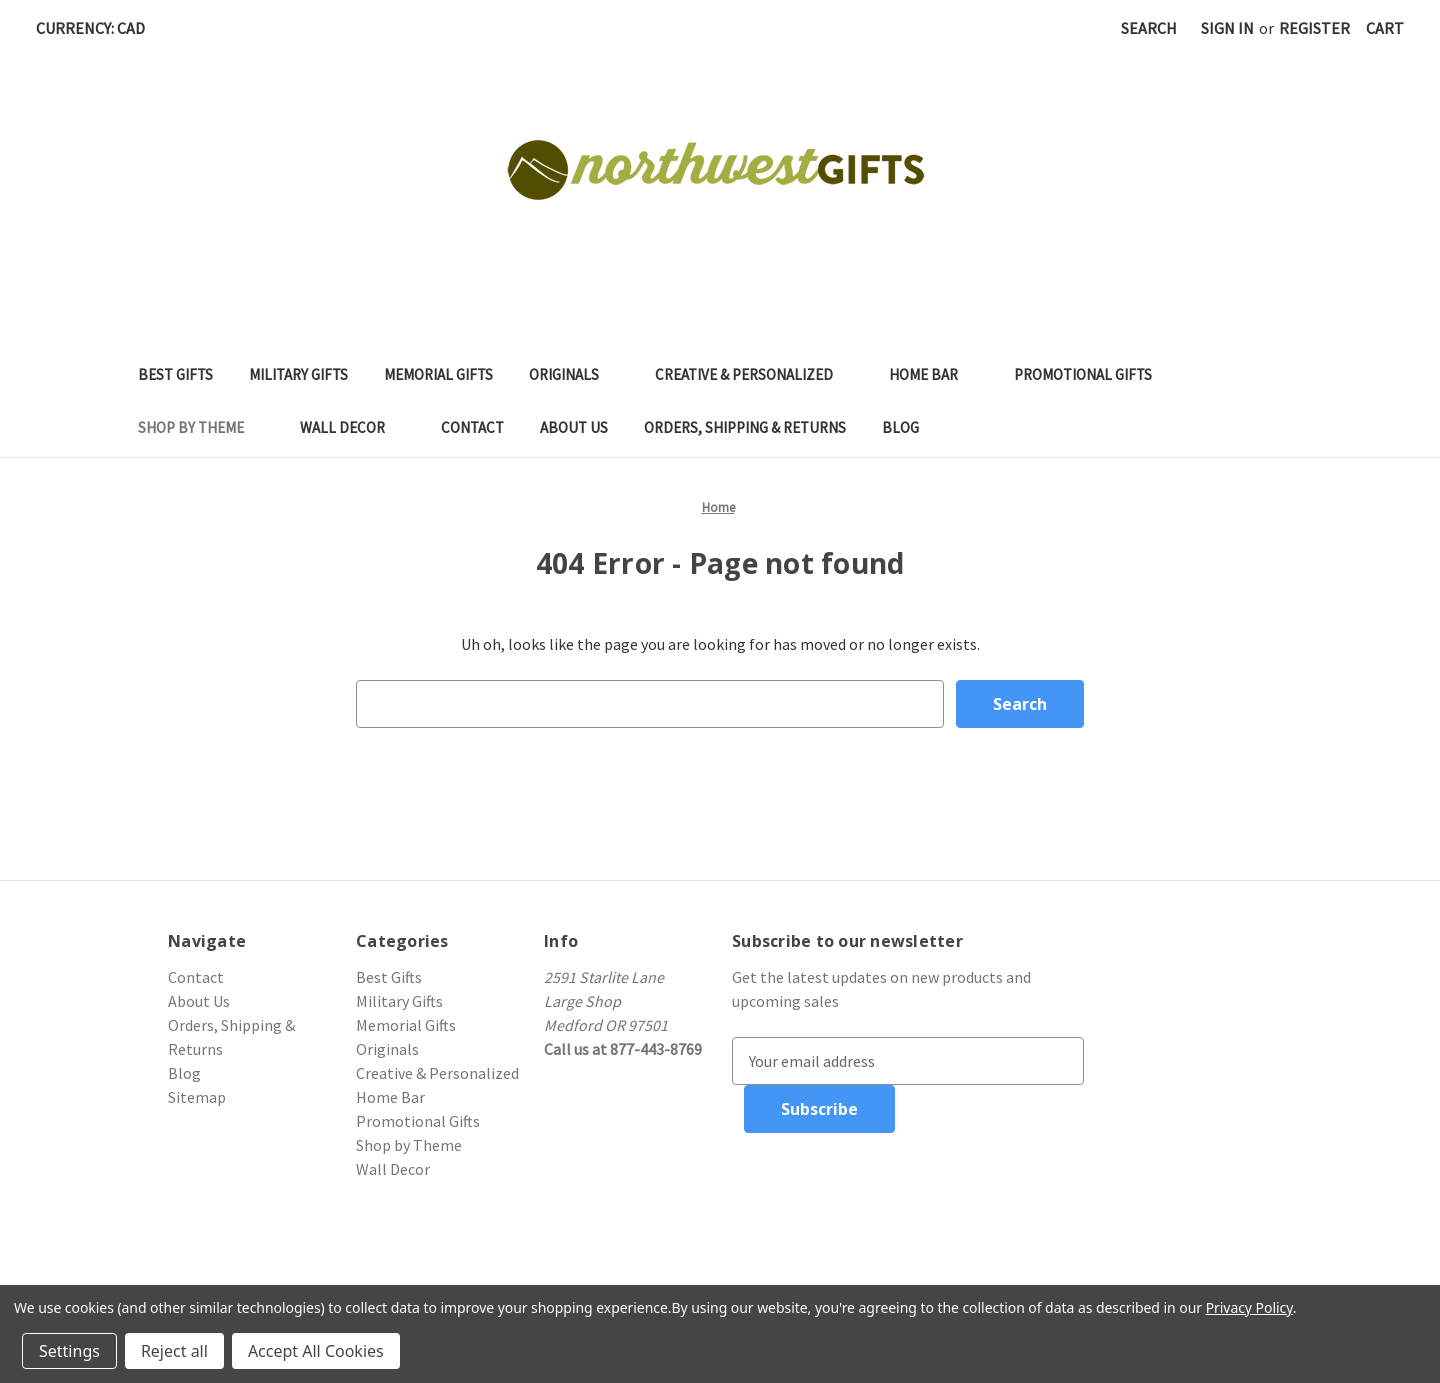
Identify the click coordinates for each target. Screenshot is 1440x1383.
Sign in (1227, 28)
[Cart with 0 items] (1385, 28)
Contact (472, 427)
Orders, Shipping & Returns (745, 427)
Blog (900, 427)
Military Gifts (298, 374)
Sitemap (197, 1097)
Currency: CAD (97, 28)
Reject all (174, 1351)
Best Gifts (175, 374)
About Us (574, 427)
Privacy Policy (1249, 1307)
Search (1149, 28)
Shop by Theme (201, 427)
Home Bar (933, 374)
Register (1314, 28)
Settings (69, 1351)
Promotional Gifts (1093, 374)
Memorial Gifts (438, 374)
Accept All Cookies (316, 1351)
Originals (574, 374)
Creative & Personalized (754, 374)
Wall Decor (352, 427)
